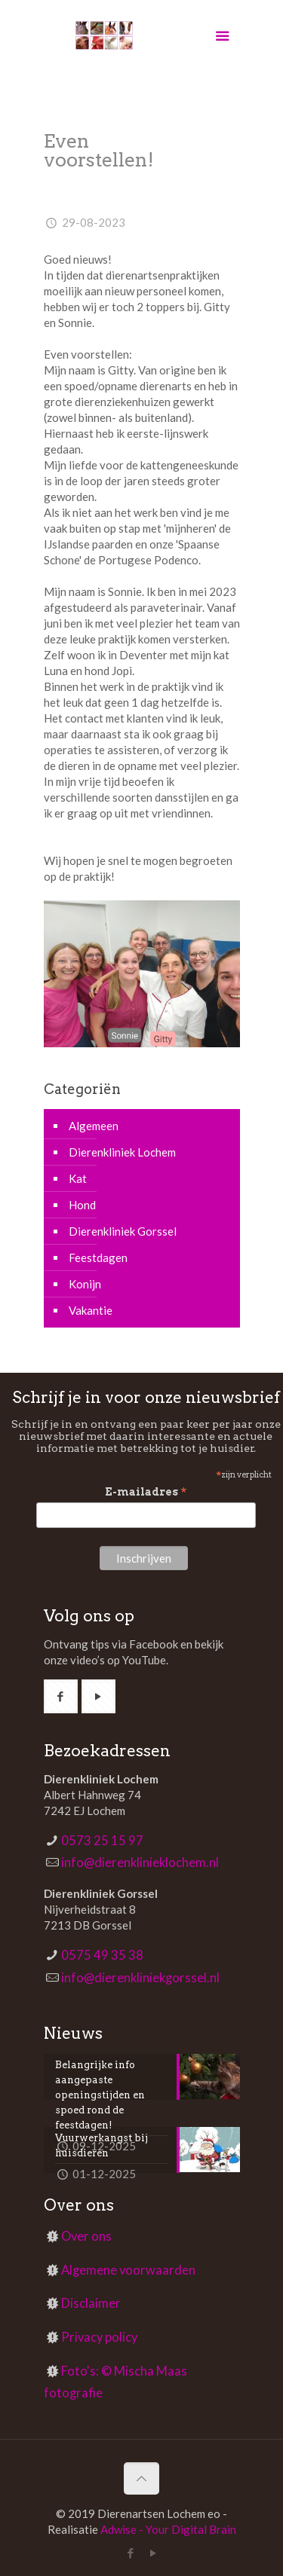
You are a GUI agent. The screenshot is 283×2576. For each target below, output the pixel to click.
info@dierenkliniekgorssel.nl (140, 1977)
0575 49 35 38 (102, 1955)
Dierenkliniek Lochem (122, 1152)
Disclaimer (91, 2303)
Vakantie (90, 1310)
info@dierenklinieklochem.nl (140, 1862)
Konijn (85, 1284)
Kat (78, 1178)
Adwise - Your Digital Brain (168, 2529)
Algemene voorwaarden (128, 2270)
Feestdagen (98, 1257)
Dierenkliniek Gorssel (123, 1231)
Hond (82, 1205)
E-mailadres (146, 1492)
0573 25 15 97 (102, 1840)
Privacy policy (99, 2337)
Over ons (86, 2236)
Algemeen (93, 1125)
